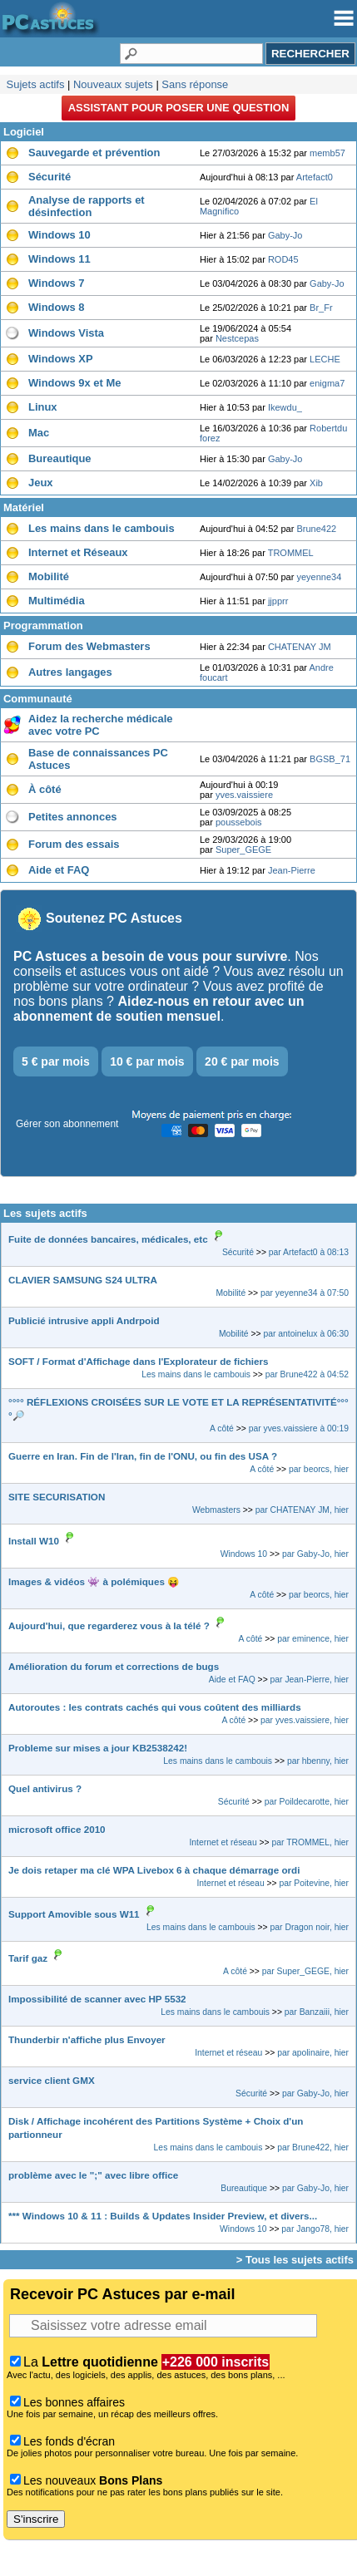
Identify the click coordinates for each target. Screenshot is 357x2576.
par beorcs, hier (319, 1469)
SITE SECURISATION (56, 1496)
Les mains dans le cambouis (101, 528)
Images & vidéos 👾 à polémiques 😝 (94, 1581)
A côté (222, 1428)
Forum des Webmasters (89, 646)
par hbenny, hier (318, 1761)
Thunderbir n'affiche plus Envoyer (87, 2039)
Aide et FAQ (58, 870)
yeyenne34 (318, 577)
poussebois (239, 822)
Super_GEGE (243, 850)
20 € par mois (242, 1061)
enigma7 (327, 383)
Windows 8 (56, 307)
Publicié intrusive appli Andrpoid (84, 1320)
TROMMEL (291, 553)
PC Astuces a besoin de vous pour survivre (150, 956)
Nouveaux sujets (113, 84)
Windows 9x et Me (74, 383)
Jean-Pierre (291, 870)
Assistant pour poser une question (179, 107)
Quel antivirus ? (45, 1788)
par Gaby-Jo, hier (315, 1554)
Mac (38, 432)
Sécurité (49, 176)
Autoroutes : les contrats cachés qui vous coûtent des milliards (154, 1707)
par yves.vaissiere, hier (304, 1720)
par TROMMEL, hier (311, 1842)
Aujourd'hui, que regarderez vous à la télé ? (109, 1625)
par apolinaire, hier (313, 2052)
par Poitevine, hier (315, 1883)
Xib (316, 483)
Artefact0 (314, 177)
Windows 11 (59, 259)
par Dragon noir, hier (309, 1927)
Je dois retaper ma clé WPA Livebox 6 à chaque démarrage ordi (154, 1869)
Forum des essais (73, 844)
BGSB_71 (330, 759)
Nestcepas (237, 338)
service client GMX (51, 2080)
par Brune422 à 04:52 (307, 1374)
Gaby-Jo (285, 235)
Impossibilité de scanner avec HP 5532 (97, 1998)
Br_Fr (321, 308)
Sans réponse (194, 84)
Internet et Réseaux (78, 552)
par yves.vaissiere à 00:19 (299, 1428)
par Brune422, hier (313, 2147)
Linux (42, 407)
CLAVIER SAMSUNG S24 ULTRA (82, 1279)
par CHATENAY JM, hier (302, 1510)
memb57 (327, 153)
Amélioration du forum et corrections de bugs (113, 1666)
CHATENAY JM (299, 647)
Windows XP (60, 358)
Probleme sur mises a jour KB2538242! (97, 1747)
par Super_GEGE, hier (305, 1971)
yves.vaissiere (244, 795)
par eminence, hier (313, 1638)
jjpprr (278, 601)
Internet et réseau (222, 1842)
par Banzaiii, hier (317, 2012)
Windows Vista (66, 333)
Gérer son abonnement (67, 1124)
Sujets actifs (36, 84)
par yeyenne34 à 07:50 (304, 1293)
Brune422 (316, 529)
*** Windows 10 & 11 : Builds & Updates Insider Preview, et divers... (162, 2215)
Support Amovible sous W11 (74, 1914)
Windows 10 (59, 235)
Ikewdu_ (285, 407)
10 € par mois (147, 1061)
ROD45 (283, 259)
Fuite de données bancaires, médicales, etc (108, 1239)
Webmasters (216, 1510)
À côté (45, 789)
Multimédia (56, 600)
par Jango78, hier (315, 2229)
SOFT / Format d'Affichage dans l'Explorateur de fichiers (138, 1361)
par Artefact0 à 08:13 (309, 1252)
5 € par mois (56, 1061)
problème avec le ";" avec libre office (93, 2175)
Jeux (40, 482)
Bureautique (60, 458)
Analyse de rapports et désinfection (86, 206)
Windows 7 (56, 283)
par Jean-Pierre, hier (309, 1679)
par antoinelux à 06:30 (306, 1333)
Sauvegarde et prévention (94, 152)
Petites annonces (72, 816)
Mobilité (48, 576)
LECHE (325, 359)
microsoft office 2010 (57, 1829)
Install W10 (33, 1540)
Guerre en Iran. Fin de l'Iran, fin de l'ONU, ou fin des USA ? (142, 1456)
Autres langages (70, 672)
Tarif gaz (27, 1958)
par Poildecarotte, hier (307, 1801)
